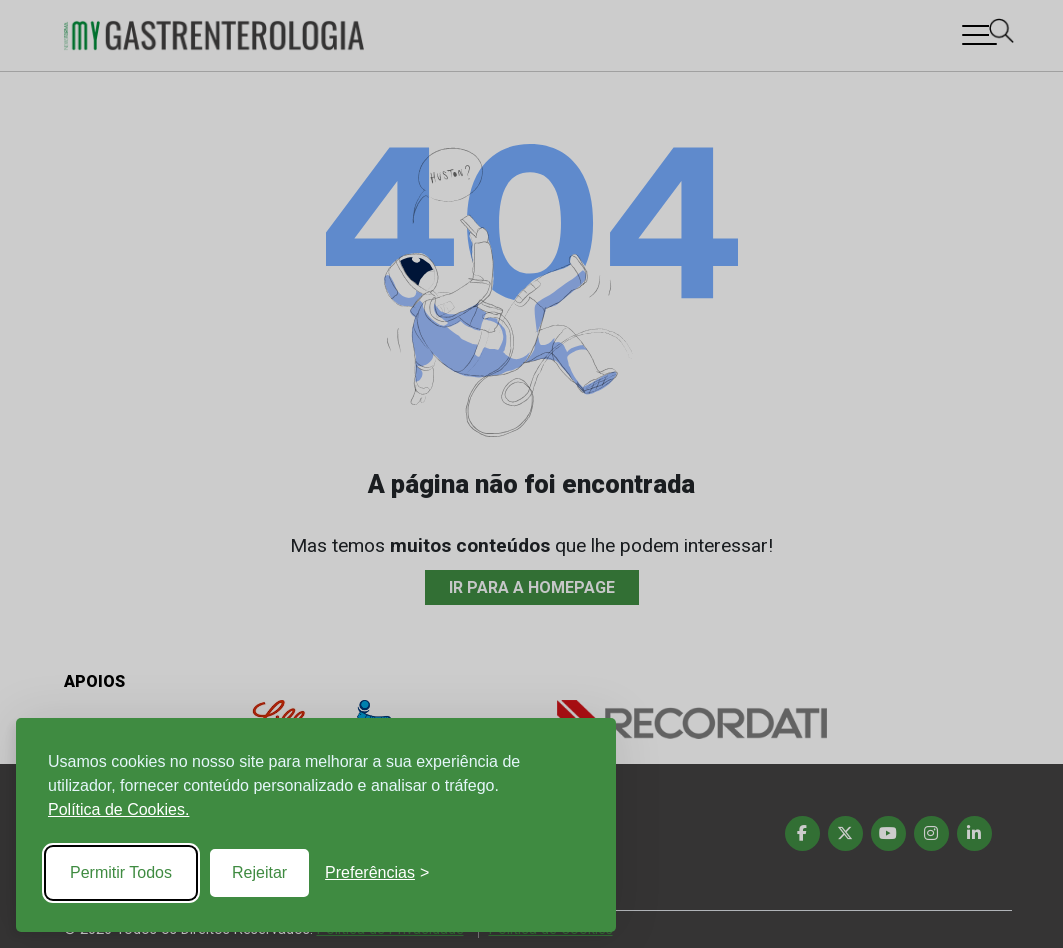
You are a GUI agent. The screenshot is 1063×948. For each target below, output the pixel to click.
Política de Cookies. (118, 809)
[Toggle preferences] (377, 873)
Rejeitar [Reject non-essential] (259, 872)
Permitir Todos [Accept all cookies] (121, 872)
